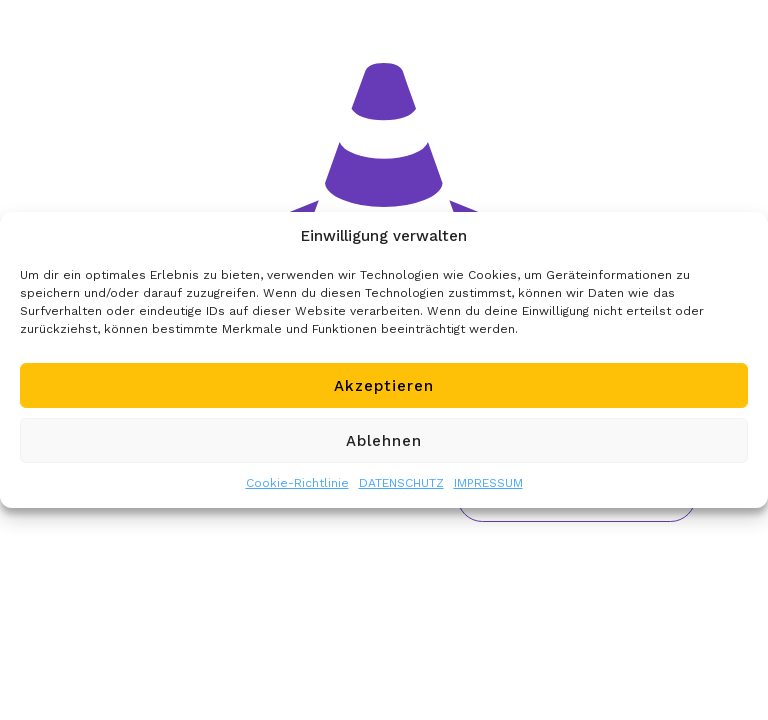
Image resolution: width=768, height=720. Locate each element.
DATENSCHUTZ (401, 483)
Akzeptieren (384, 386)
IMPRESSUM (488, 483)
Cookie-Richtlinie (297, 483)
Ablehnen (384, 441)
